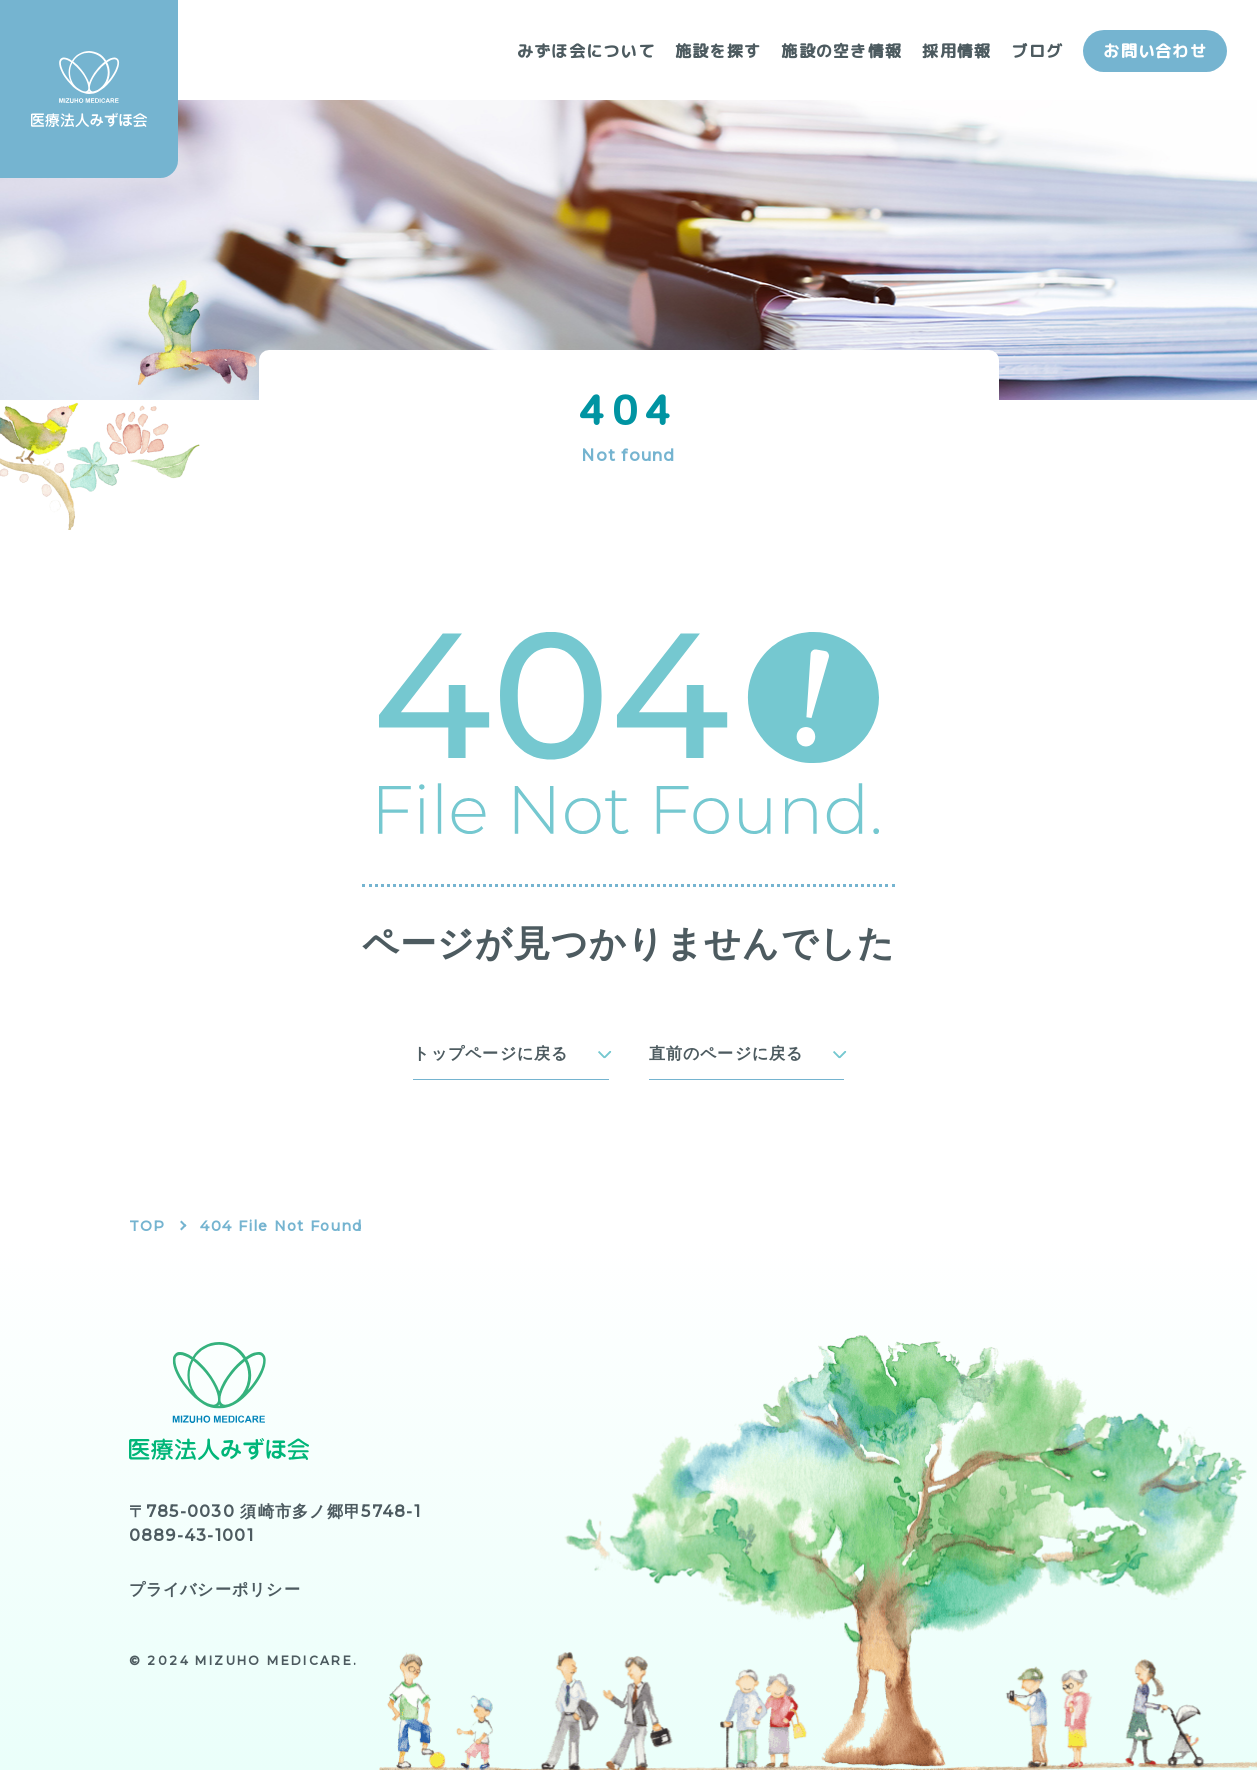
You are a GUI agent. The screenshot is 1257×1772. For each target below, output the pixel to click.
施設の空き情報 (841, 51)
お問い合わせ (1155, 51)
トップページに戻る (491, 1054)
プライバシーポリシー (215, 1591)
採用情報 (956, 51)
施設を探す (718, 51)
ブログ (1037, 51)
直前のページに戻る (727, 1054)
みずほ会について (586, 51)
